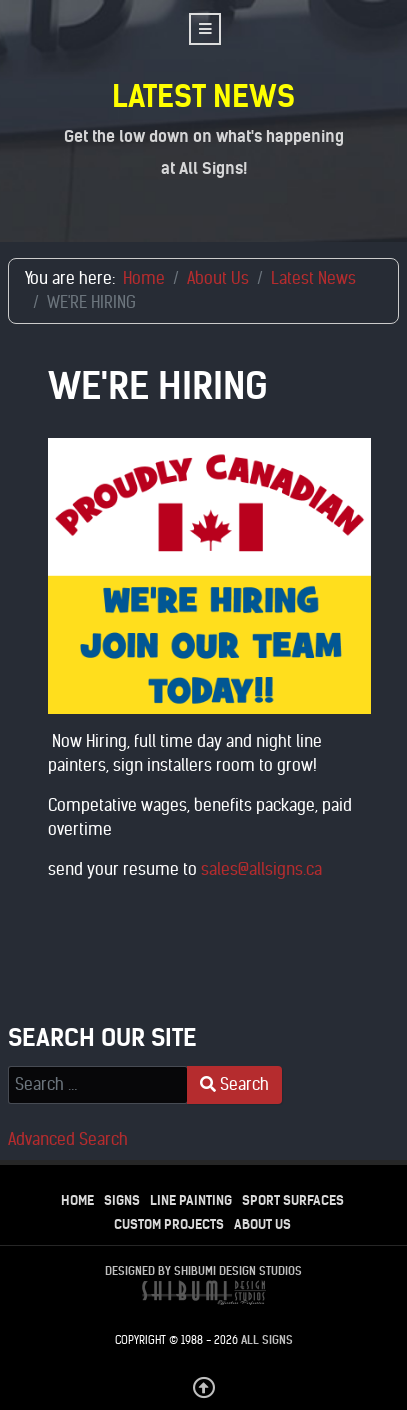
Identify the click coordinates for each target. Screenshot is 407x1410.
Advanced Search (68, 1139)
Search (234, 1084)
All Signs (267, 1340)
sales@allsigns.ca (261, 869)
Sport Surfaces (293, 1200)
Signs (122, 1200)
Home (77, 1200)
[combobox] (98, 1085)
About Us (262, 1224)
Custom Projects (169, 1224)
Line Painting (191, 1200)
